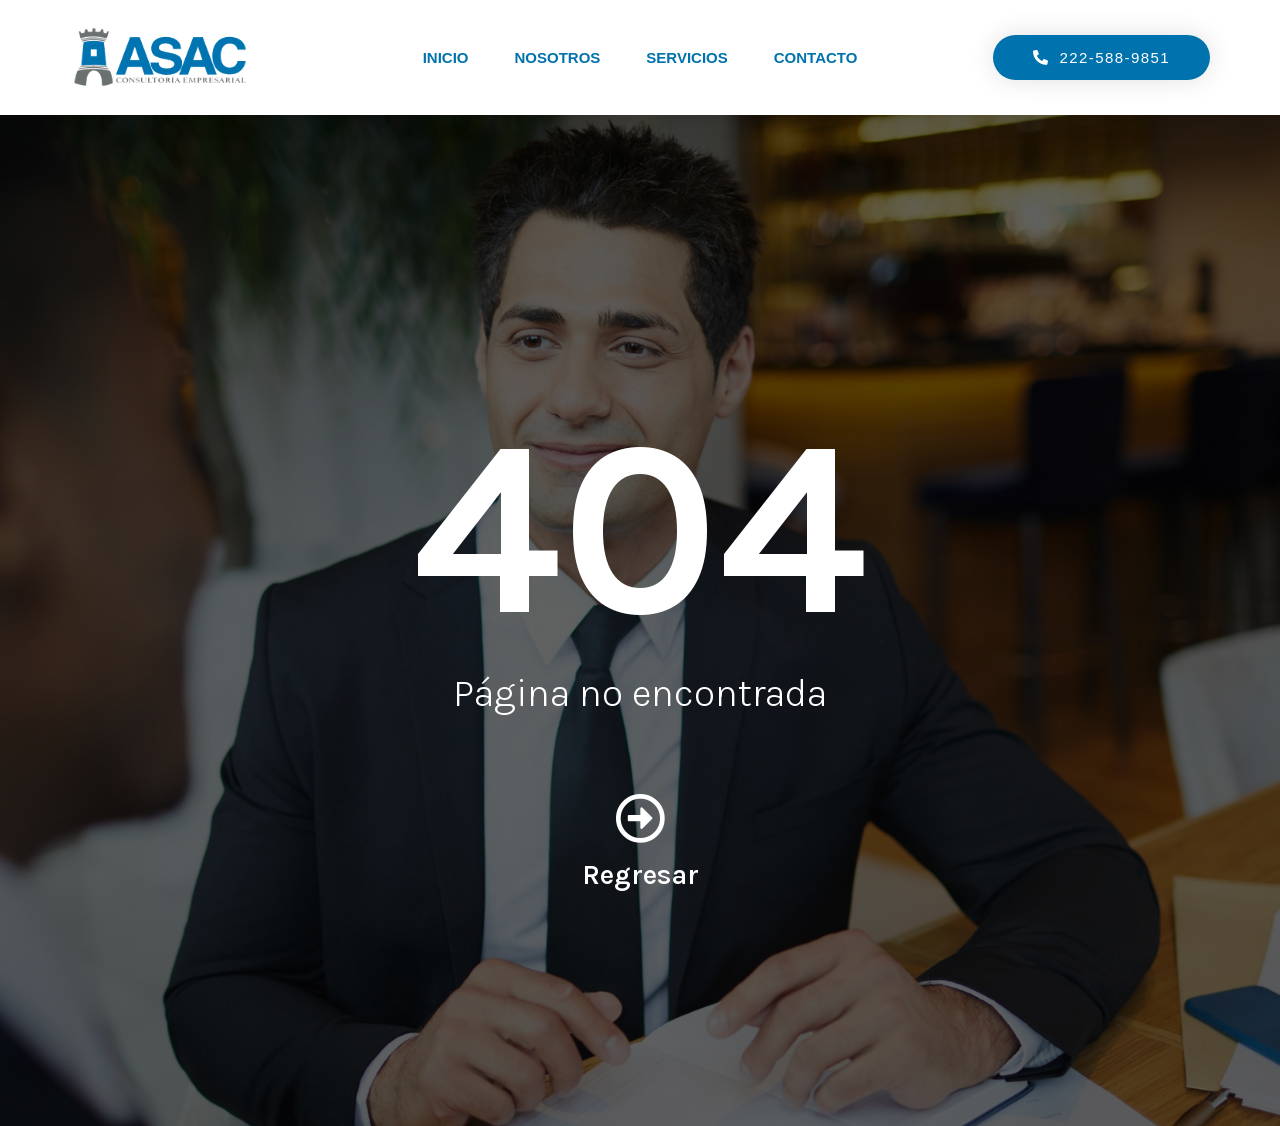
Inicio (446, 57)
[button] (1098, 57)
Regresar (640, 874)
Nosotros (557, 57)
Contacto (816, 57)
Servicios (686, 57)
